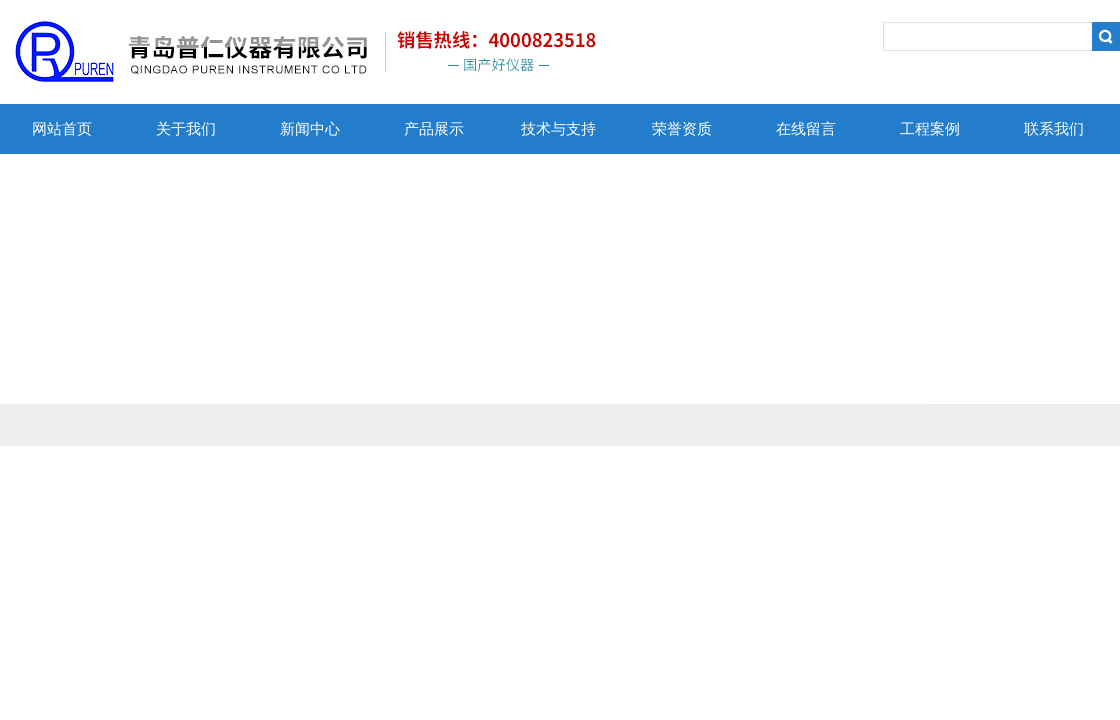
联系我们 (1054, 129)
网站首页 (62, 129)
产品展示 (434, 129)
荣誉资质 (682, 129)
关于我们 (186, 129)
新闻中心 (310, 129)
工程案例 (930, 129)
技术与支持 (558, 129)
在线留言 (806, 129)
